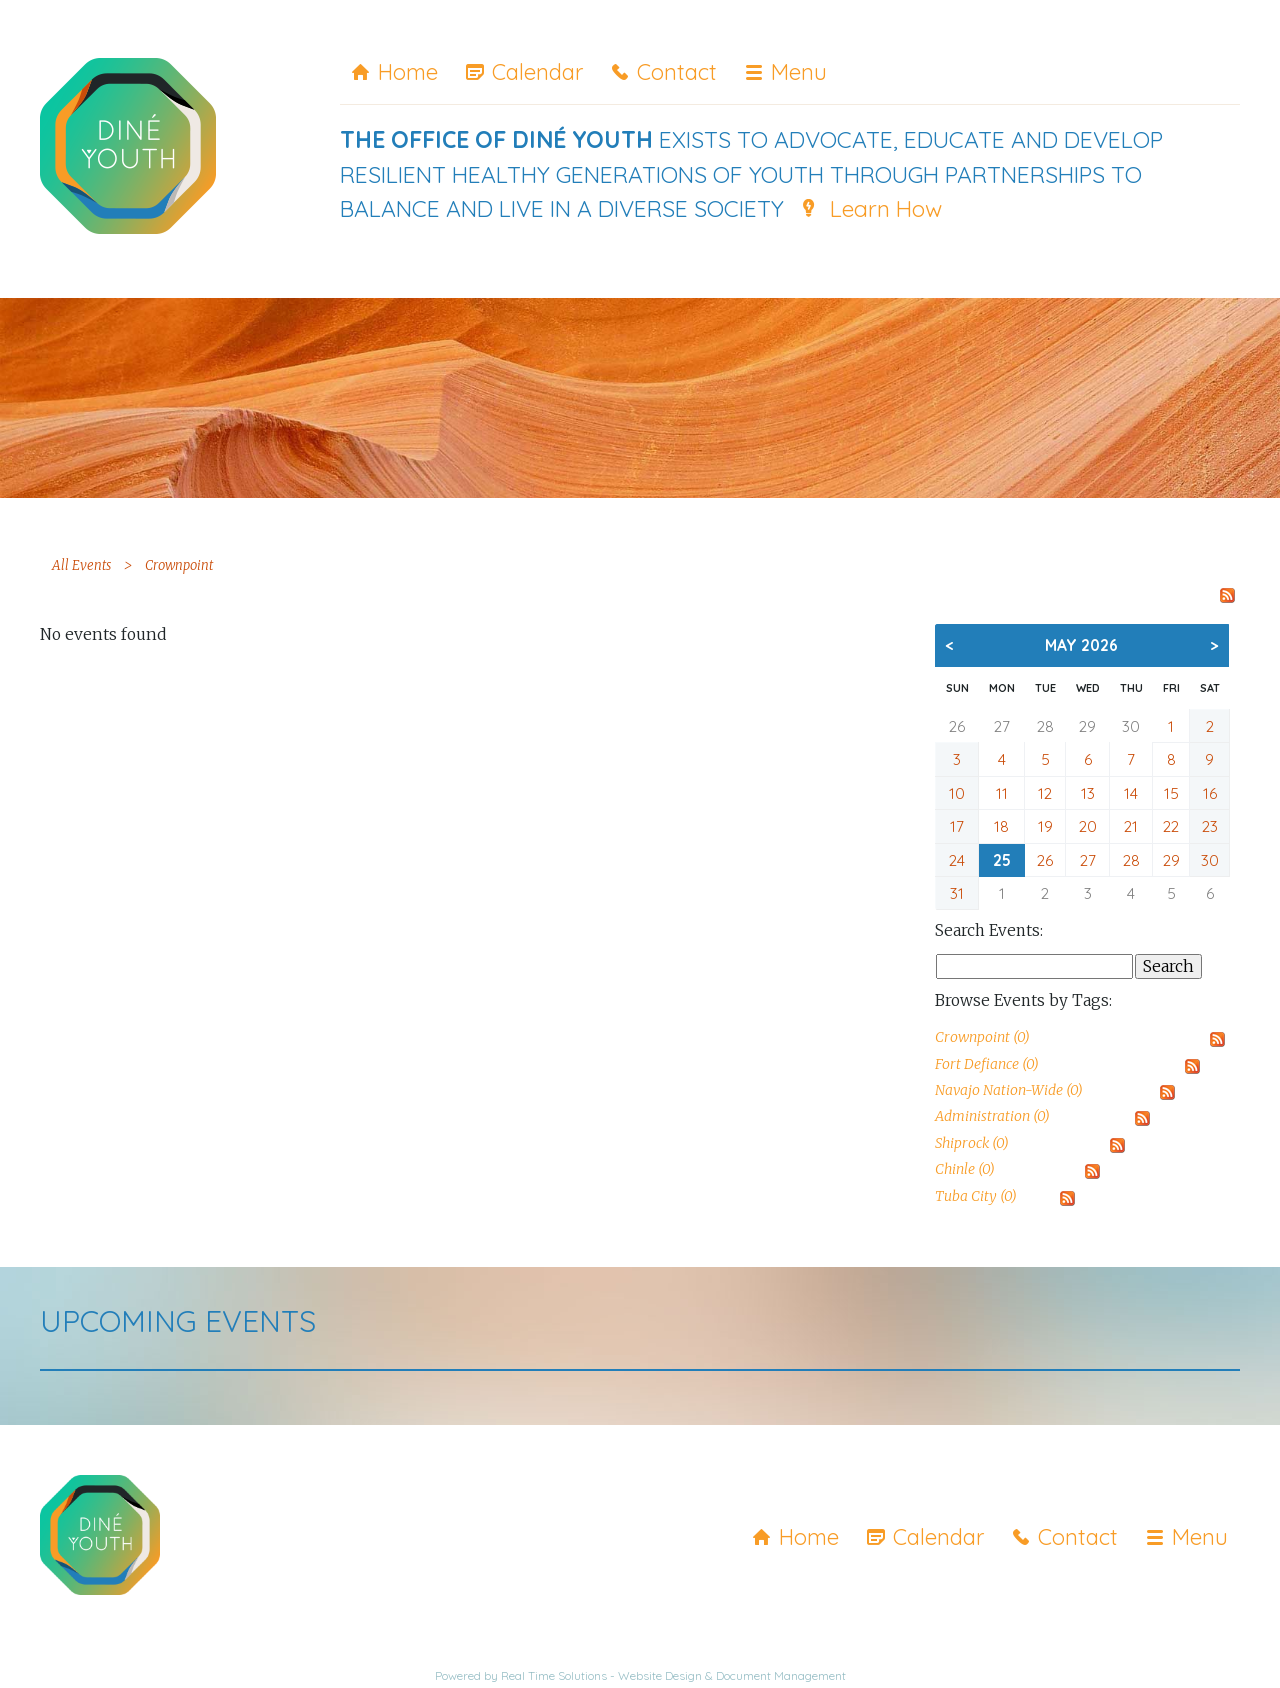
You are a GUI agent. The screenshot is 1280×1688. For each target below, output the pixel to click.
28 (1045, 726)
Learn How (886, 208)
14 (1131, 793)
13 (1088, 793)
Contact (677, 72)
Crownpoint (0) (982, 1037)
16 (1210, 793)
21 (1131, 826)
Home (408, 72)
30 (1131, 726)
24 (957, 860)
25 (1002, 860)
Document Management (781, 1675)
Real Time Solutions (554, 1675)
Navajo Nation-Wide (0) (1009, 1090)
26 (957, 726)
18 (1001, 826)
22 (1171, 826)
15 (1171, 793)
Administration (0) (992, 1116)
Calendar (537, 72)
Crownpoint (179, 565)
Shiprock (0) (972, 1143)
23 (1210, 826)
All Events (81, 565)
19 (1045, 826)
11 (1002, 793)
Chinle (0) (965, 1169)
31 (957, 893)
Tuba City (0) (976, 1196)
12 (1045, 793)
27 (1002, 726)
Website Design (660, 1675)
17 (957, 826)
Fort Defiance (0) (987, 1064)
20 (1088, 826)
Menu (799, 72)
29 (1087, 726)
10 (957, 793)
